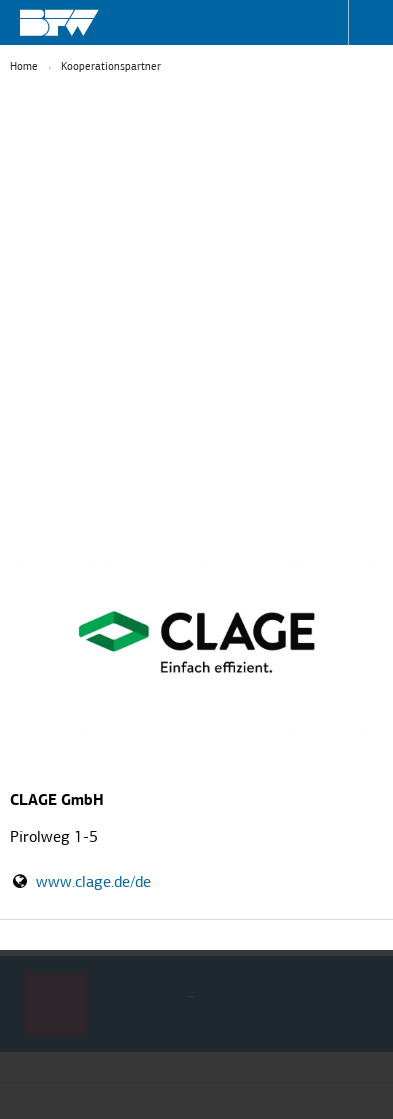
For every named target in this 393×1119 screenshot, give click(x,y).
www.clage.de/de (93, 883)
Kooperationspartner (111, 67)
